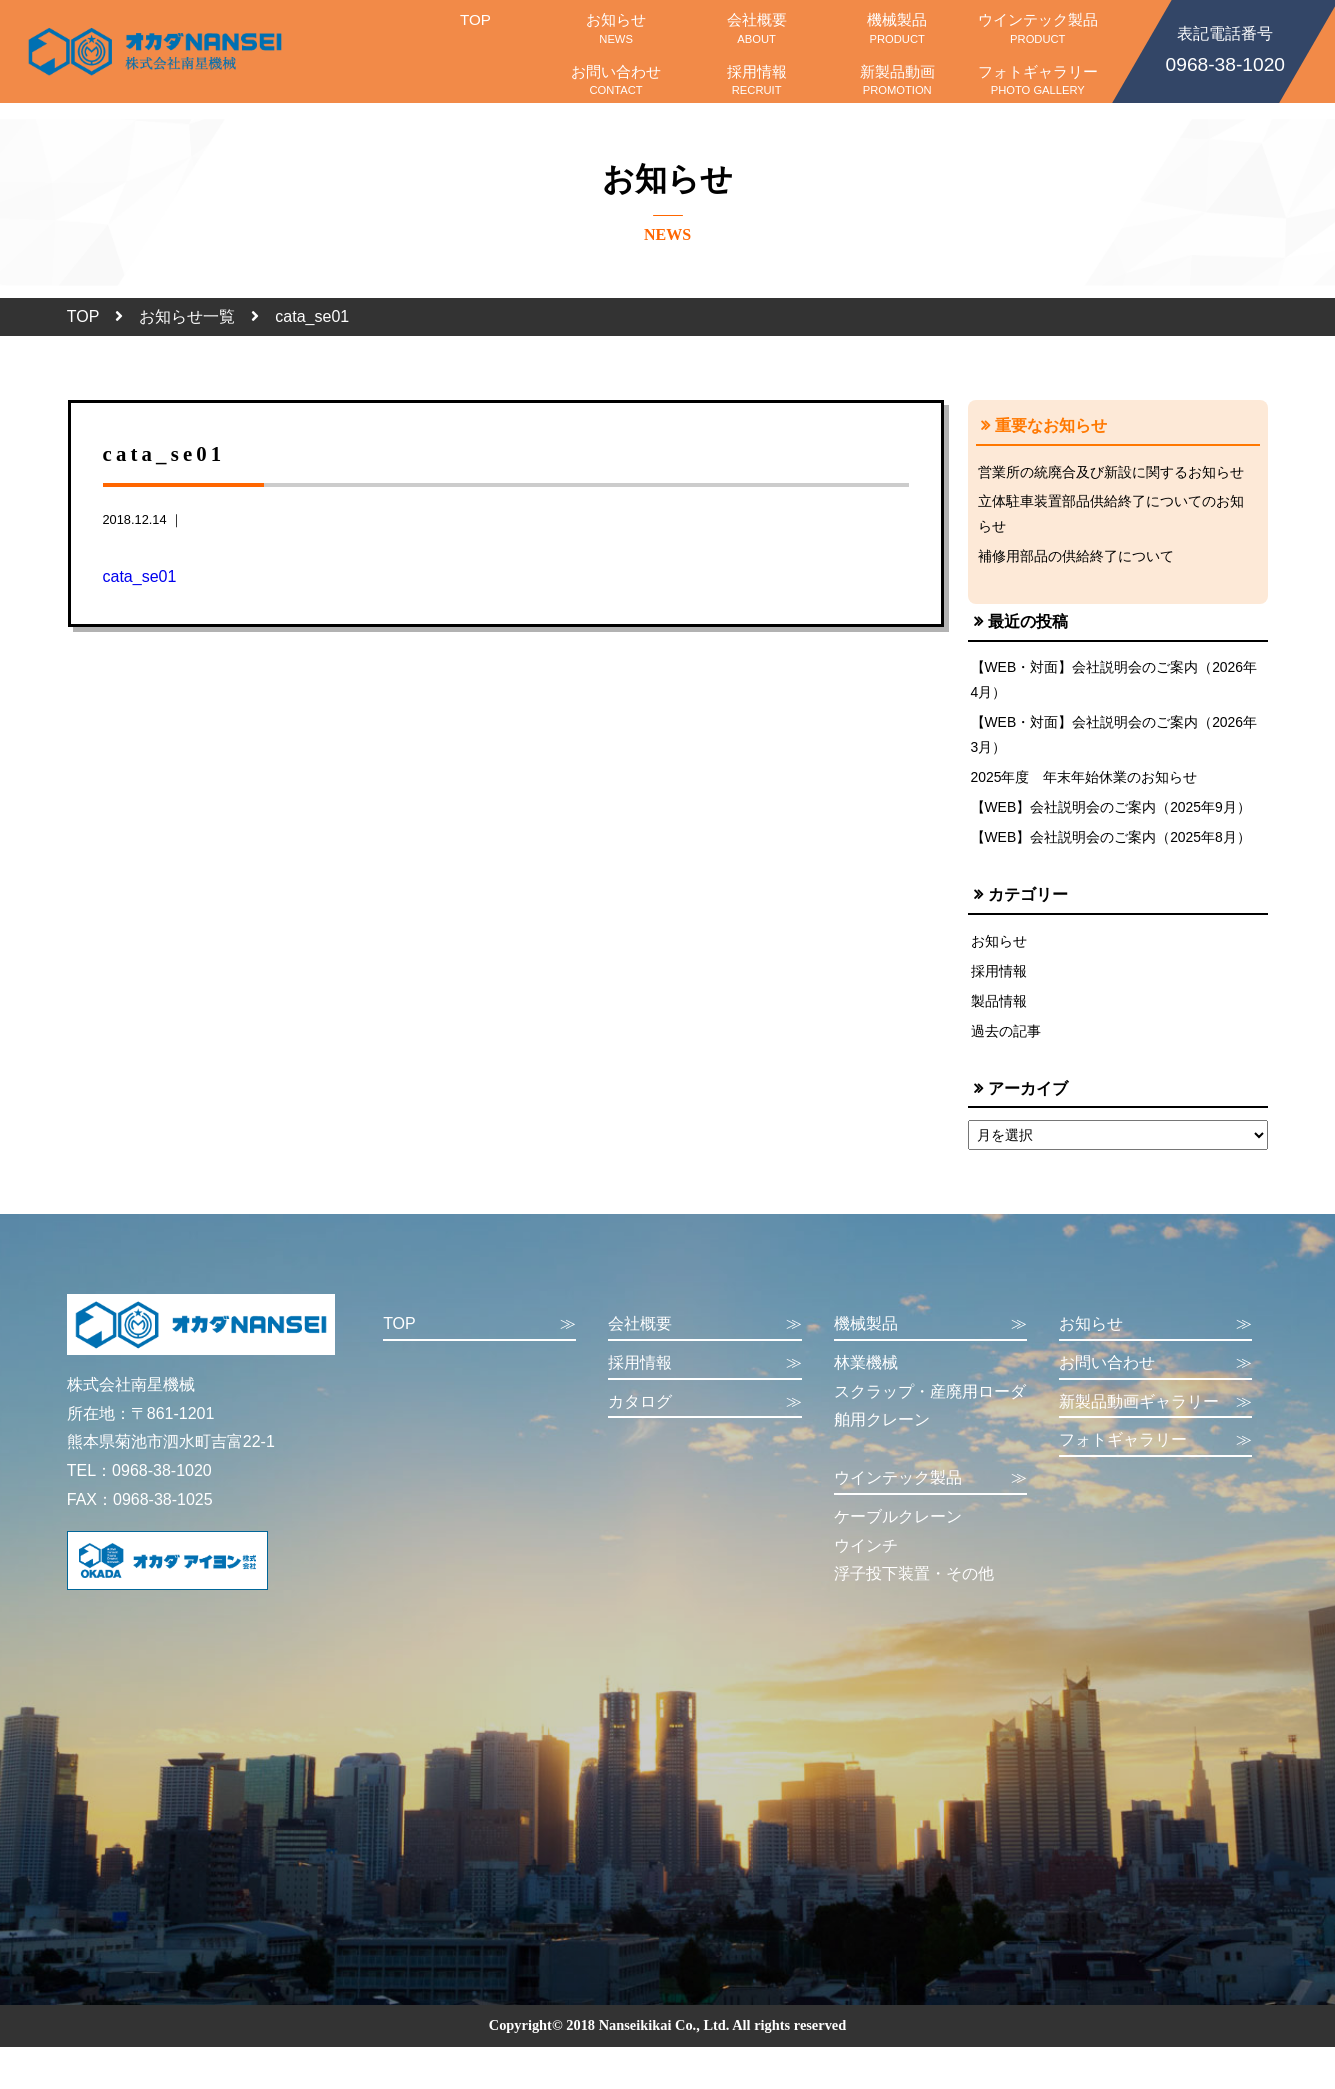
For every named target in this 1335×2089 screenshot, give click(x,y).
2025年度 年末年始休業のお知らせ (1085, 784)
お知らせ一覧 (187, 316)
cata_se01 (140, 576)
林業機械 (866, 1375)
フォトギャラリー (1037, 80)
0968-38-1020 (1225, 48)
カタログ (704, 1415)
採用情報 (756, 80)
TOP (475, 28)
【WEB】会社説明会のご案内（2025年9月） (1112, 815)
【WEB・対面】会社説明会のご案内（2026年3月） (1115, 740)
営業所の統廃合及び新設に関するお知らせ (1111, 472)
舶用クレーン (882, 1433)
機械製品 (897, 28)
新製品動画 (897, 80)
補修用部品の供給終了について (1076, 559)
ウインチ (866, 1558)
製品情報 (999, 1012)
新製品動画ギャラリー (1155, 1415)
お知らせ (616, 28)
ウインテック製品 (1037, 28)
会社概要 (756, 28)
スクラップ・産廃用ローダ (930, 1404)
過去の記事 (1006, 1043)
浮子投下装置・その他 (914, 1587)
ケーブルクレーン (898, 1529)
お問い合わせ (616, 80)
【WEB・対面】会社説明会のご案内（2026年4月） (1115, 684)
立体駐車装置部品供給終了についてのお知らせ (1111, 515)
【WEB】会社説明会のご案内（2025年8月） (1112, 846)
